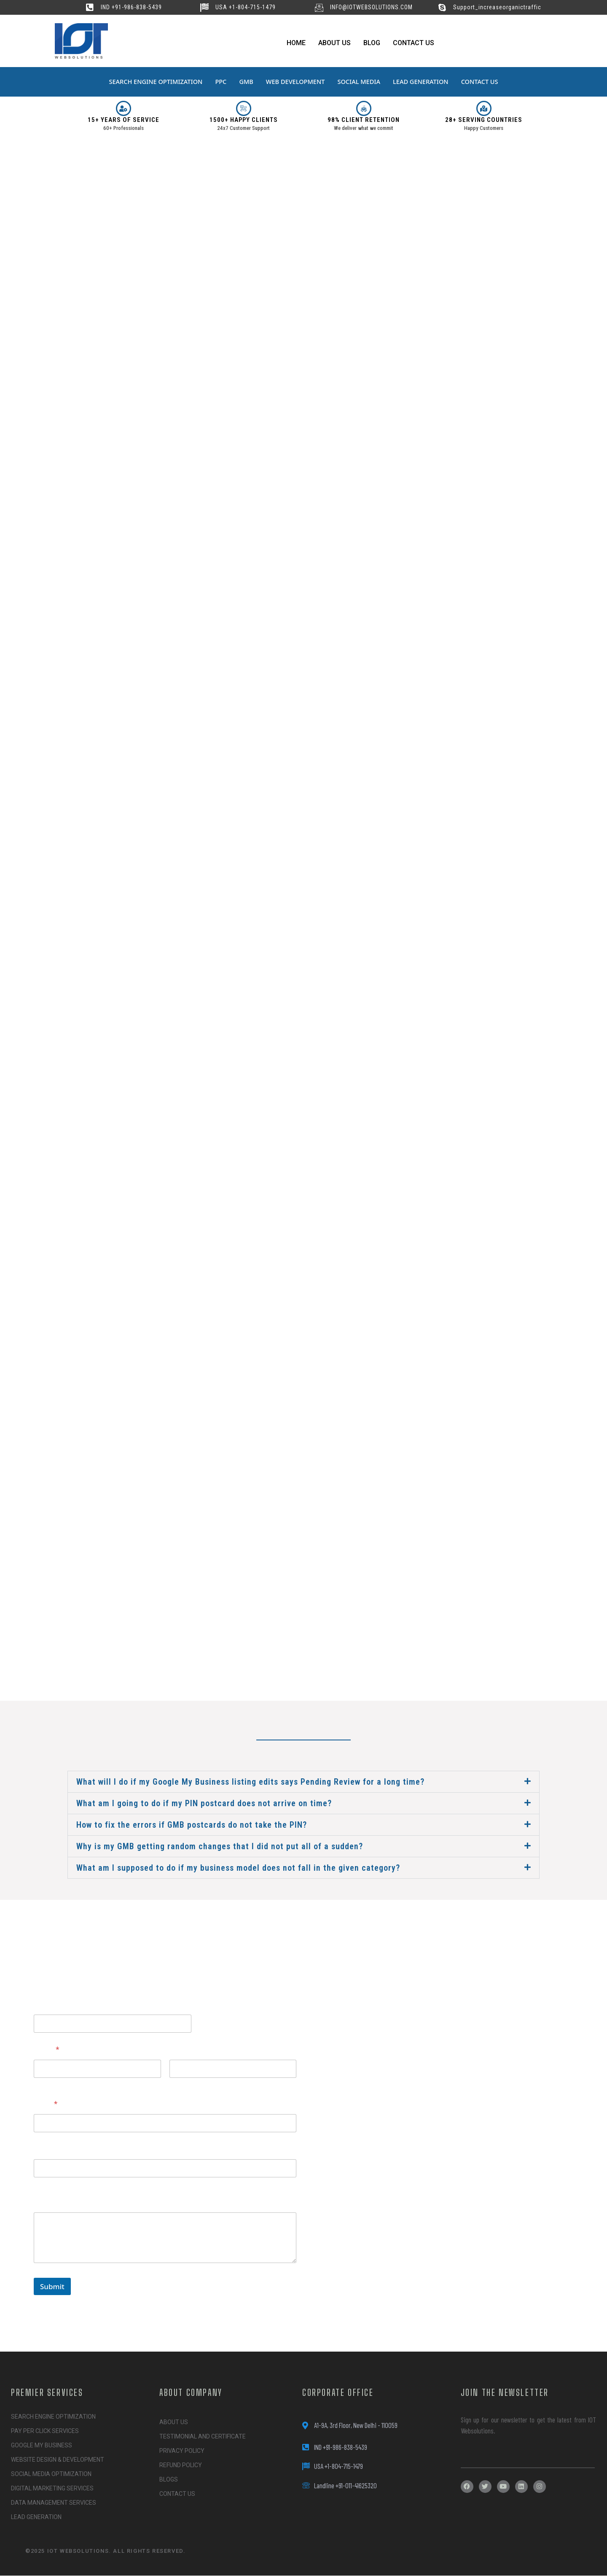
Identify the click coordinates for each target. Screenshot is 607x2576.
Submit (52, 2286)
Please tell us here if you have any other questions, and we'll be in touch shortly (154, 2198)
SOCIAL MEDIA (360, 82)
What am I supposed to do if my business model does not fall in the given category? (238, 1868)
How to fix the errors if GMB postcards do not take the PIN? (191, 1825)
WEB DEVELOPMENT (295, 82)
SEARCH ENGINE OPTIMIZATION (152, 82)
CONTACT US (484, 82)
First (40, 2083)
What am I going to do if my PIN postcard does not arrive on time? (204, 1803)
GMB (245, 82)
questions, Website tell (72, 2004)
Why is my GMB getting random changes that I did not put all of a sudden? (219, 1846)
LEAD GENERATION (423, 82)
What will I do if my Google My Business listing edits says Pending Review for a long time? (250, 1782)
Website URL (55, 2149)
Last (175, 2083)
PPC (219, 82)
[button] (303, 1781)
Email (46, 2104)
